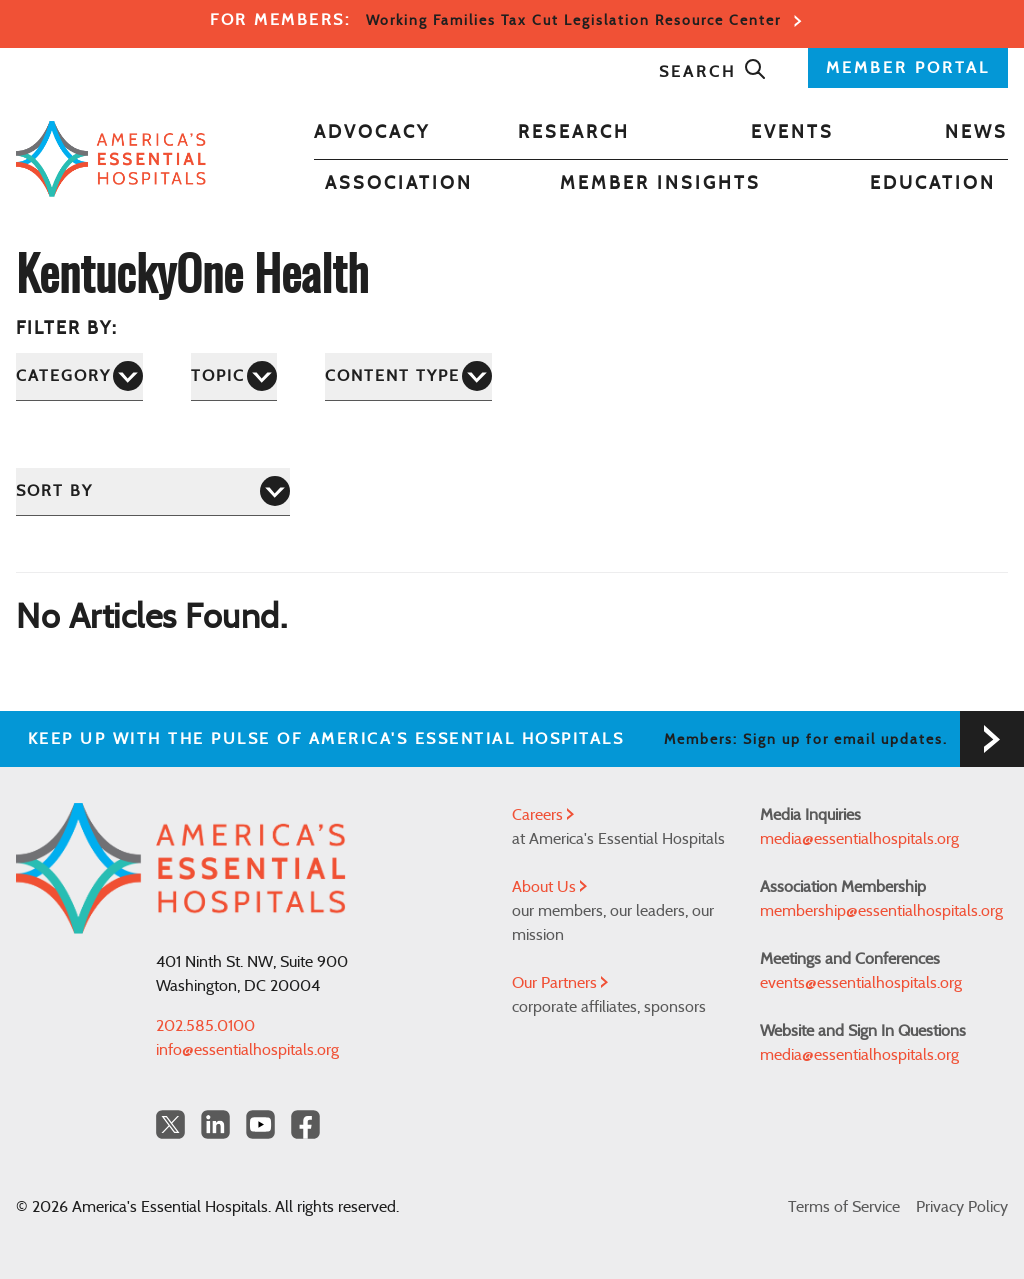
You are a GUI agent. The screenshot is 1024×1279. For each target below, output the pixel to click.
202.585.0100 (205, 1026)
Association (399, 184)
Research (574, 133)
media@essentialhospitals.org (859, 839)
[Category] (79, 376)
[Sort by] (153, 491)
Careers (543, 815)
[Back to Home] (111, 158)
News (976, 133)
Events (792, 133)
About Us (549, 887)
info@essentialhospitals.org (247, 1050)
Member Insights (660, 184)
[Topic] (234, 376)
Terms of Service (844, 1207)
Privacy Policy (962, 1207)
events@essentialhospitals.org (861, 983)
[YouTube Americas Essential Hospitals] (260, 1124)
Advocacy (372, 133)
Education (933, 184)
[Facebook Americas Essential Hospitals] (305, 1124)
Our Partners (560, 983)
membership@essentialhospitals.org (881, 911)
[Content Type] (408, 376)
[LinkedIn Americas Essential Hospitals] (215, 1124)
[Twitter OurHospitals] (170, 1124)
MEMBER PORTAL (908, 68)
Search (713, 72)
